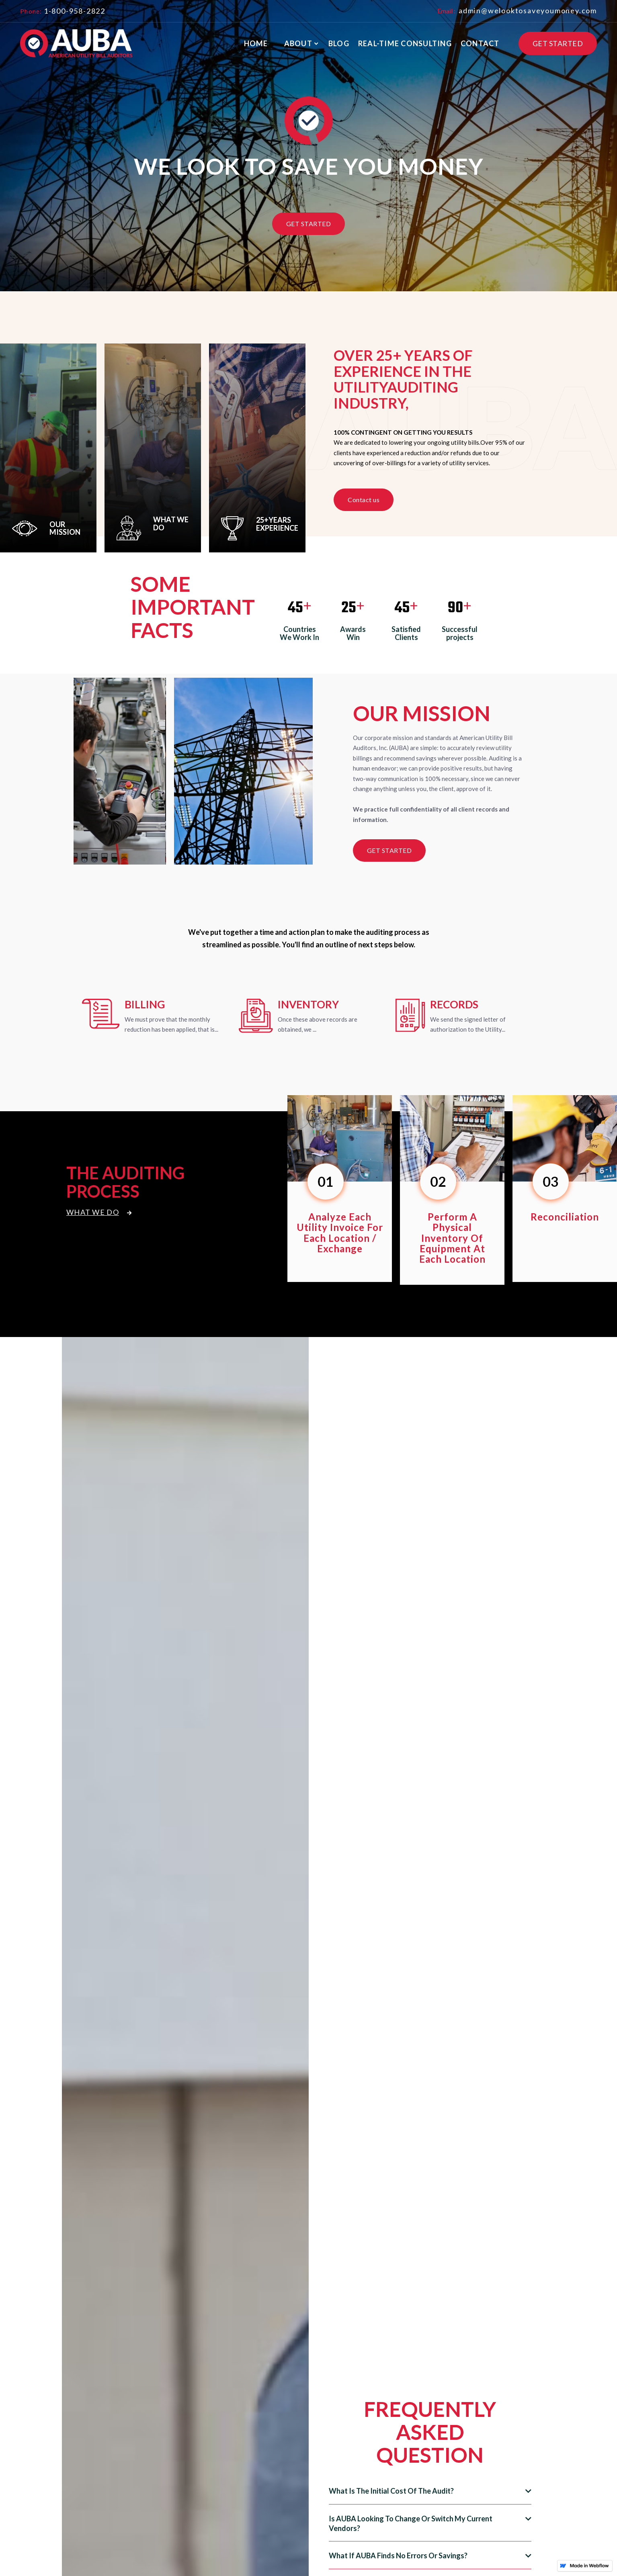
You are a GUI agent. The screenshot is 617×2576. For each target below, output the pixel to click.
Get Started (308, 223)
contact (480, 43)
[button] (300, 44)
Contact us (363, 499)
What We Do (99, 1212)
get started (389, 850)
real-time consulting (405, 43)
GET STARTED (558, 43)
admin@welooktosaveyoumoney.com (527, 10)
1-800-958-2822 (74, 10)
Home (256, 43)
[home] (76, 43)
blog (338, 43)
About (298, 43)
